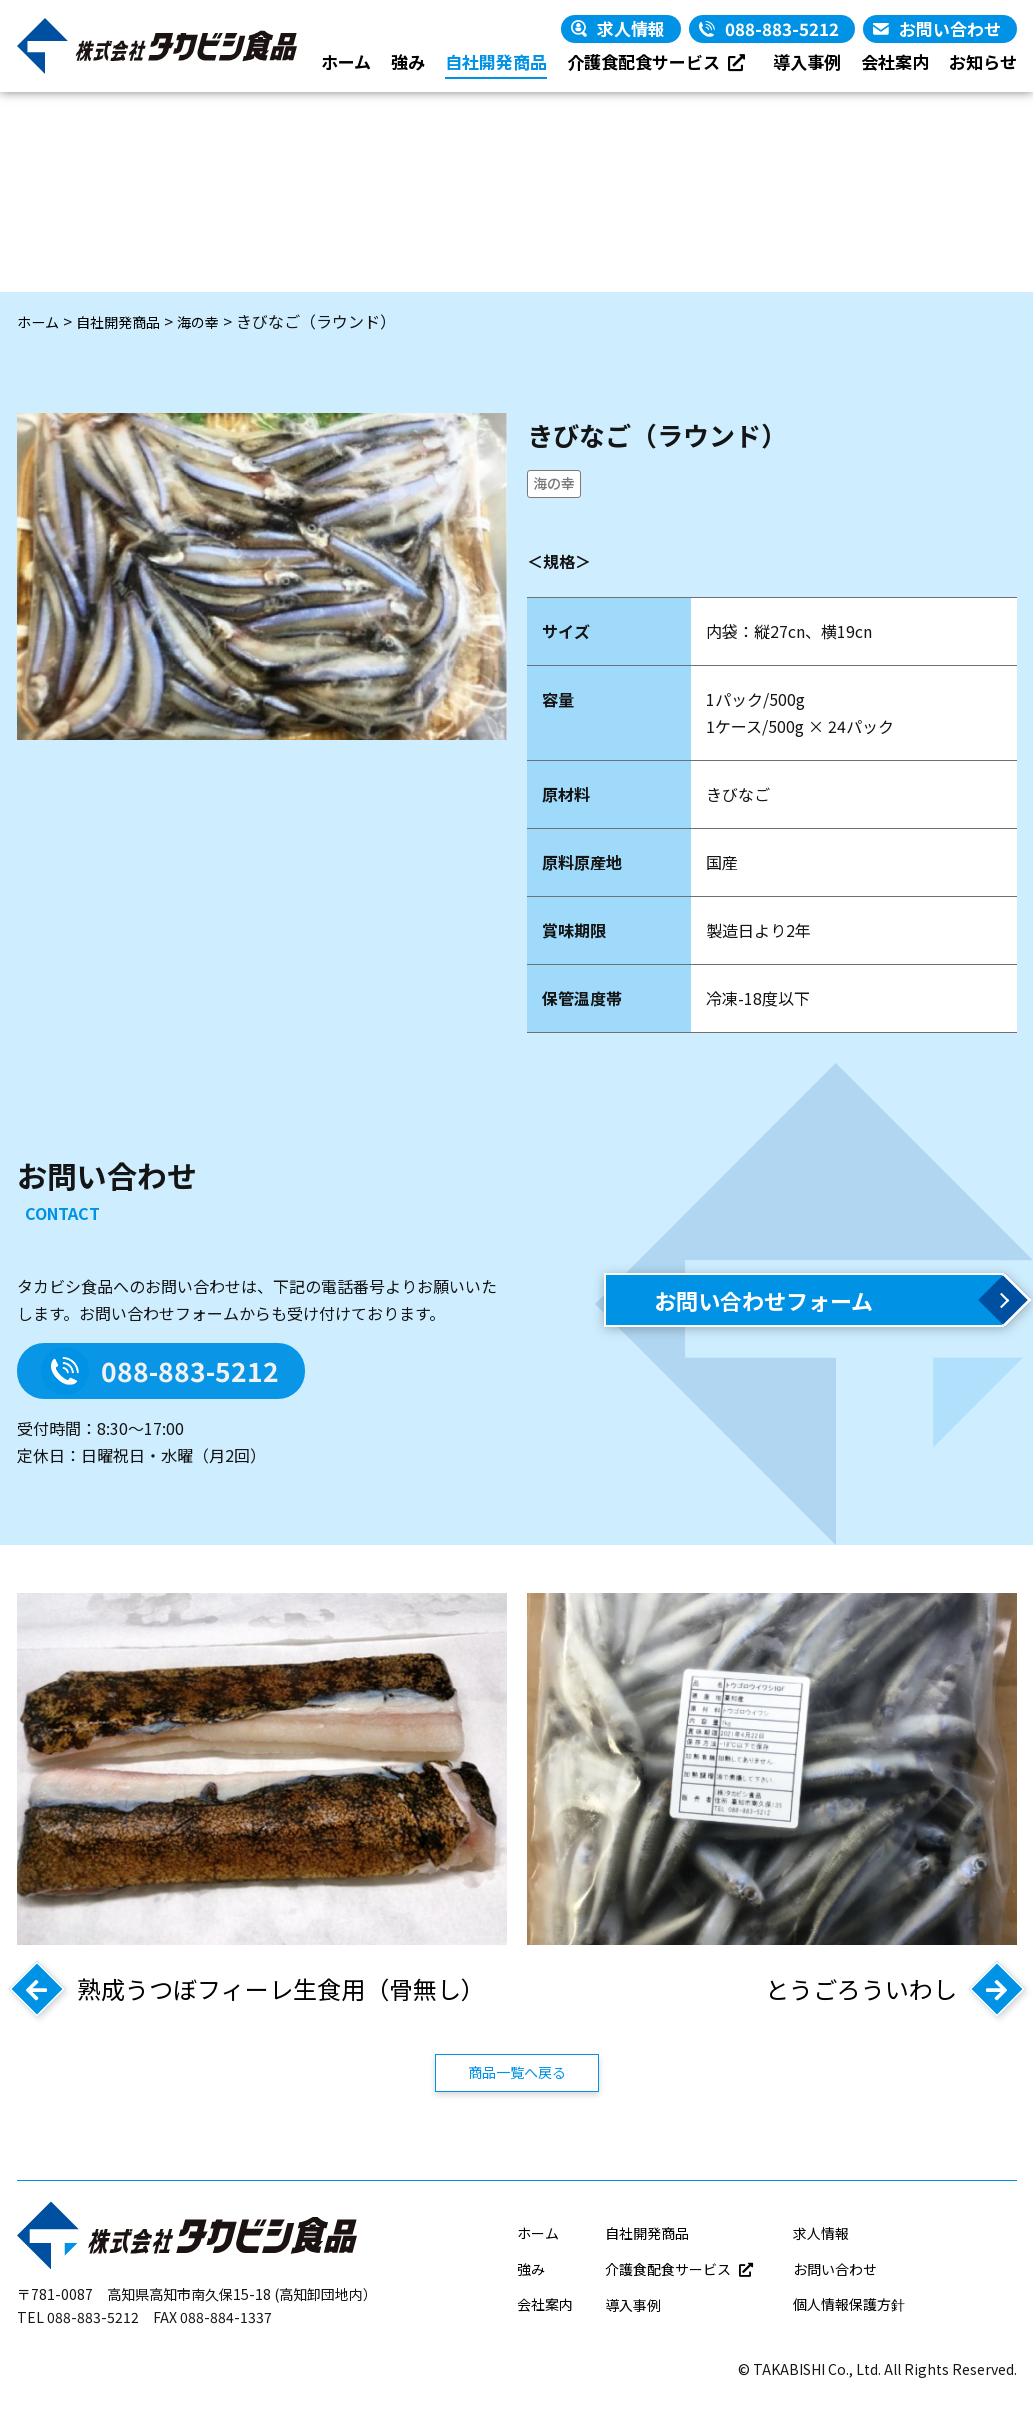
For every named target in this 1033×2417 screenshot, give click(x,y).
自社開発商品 (496, 61)
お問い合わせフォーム (763, 1300)
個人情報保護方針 (849, 2328)
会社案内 (895, 61)
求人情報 (631, 28)
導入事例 (807, 61)
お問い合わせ (950, 28)
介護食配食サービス (643, 61)
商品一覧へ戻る (517, 2094)
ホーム (346, 61)
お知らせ (983, 61)
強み (408, 61)
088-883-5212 (782, 28)
